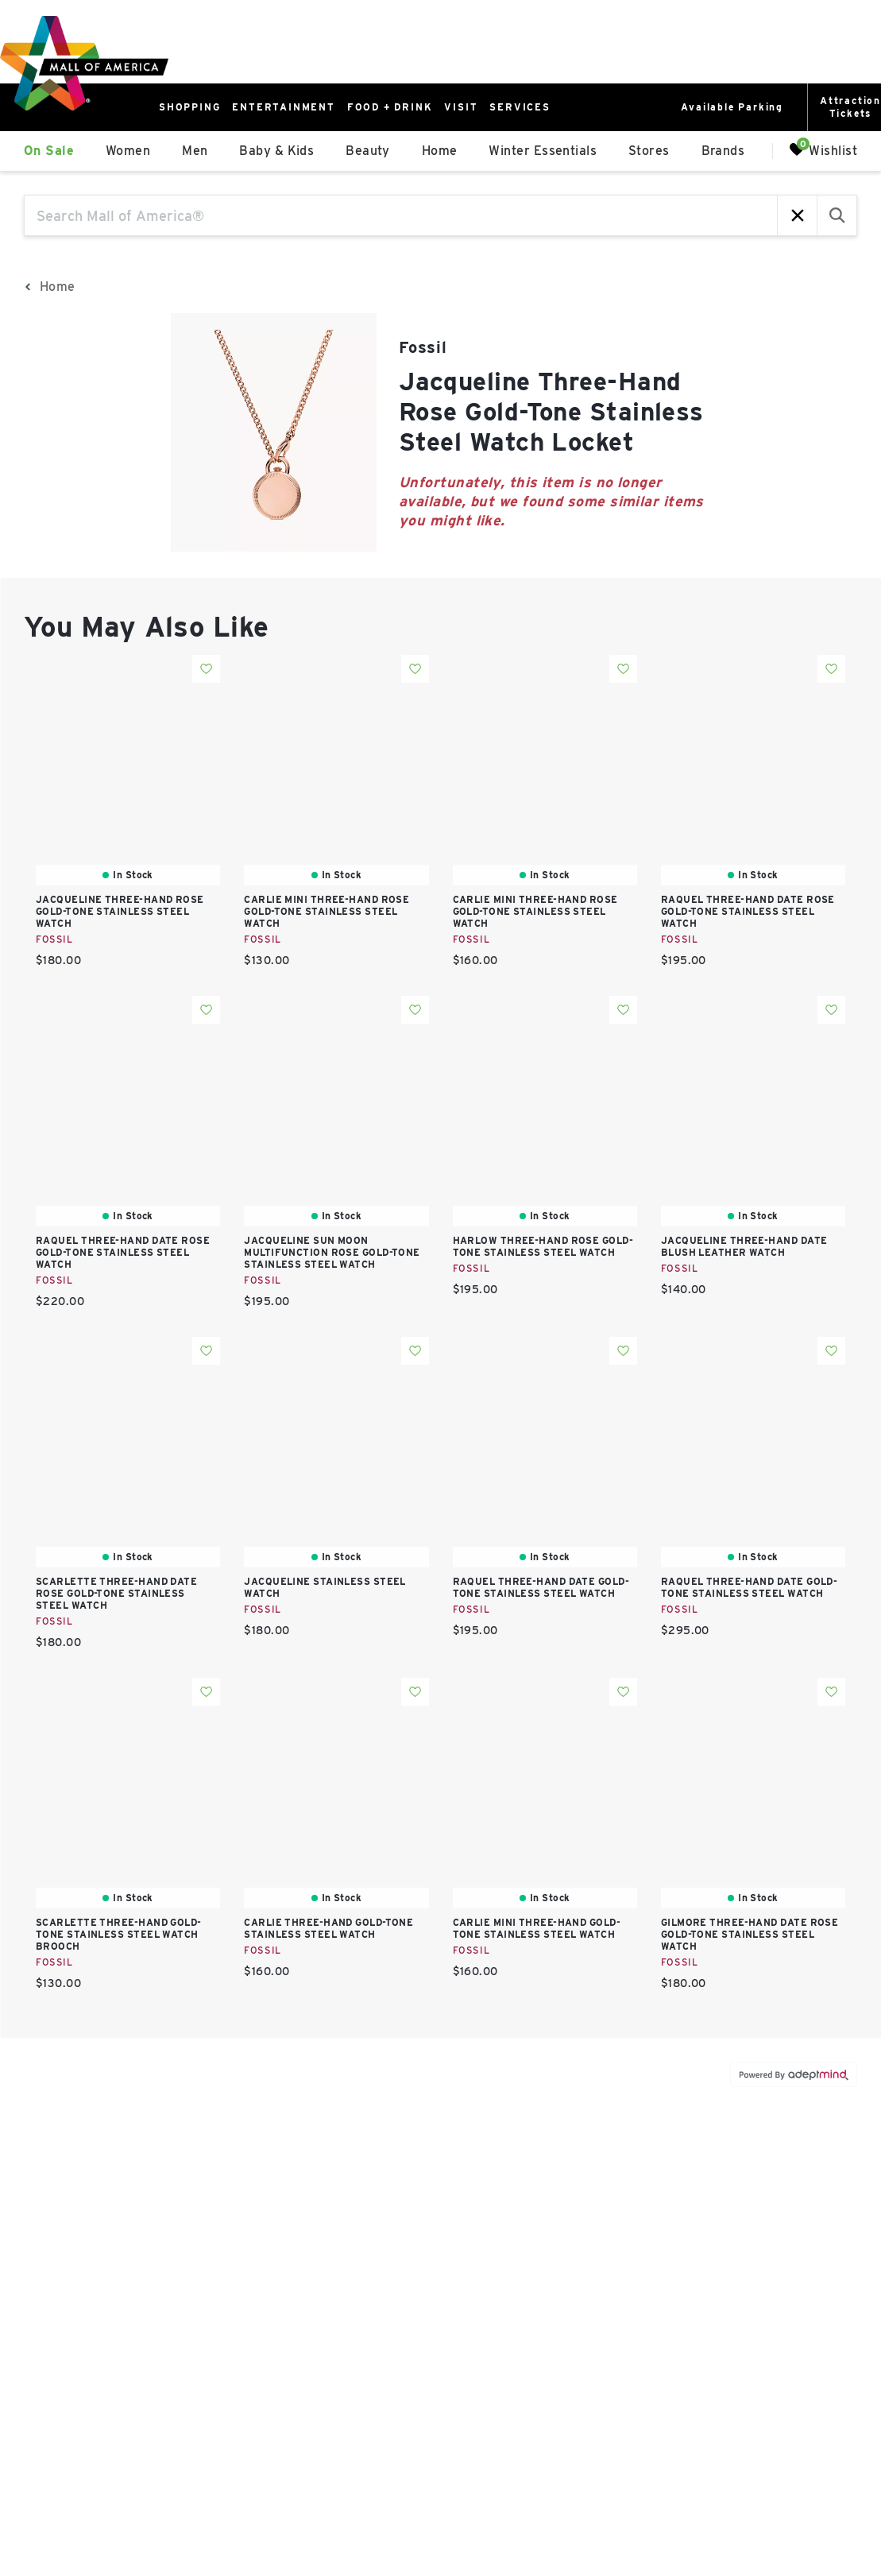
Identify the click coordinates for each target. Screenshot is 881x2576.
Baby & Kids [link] (276, 150)
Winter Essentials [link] (543, 150)
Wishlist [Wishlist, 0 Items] (823, 149)
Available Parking (732, 107)
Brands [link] (723, 150)
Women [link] (128, 150)
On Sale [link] (49, 150)
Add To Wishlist (206, 669)
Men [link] (194, 150)
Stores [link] (649, 150)
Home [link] (440, 150)
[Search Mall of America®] (401, 215)
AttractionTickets (850, 107)
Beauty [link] (368, 150)
